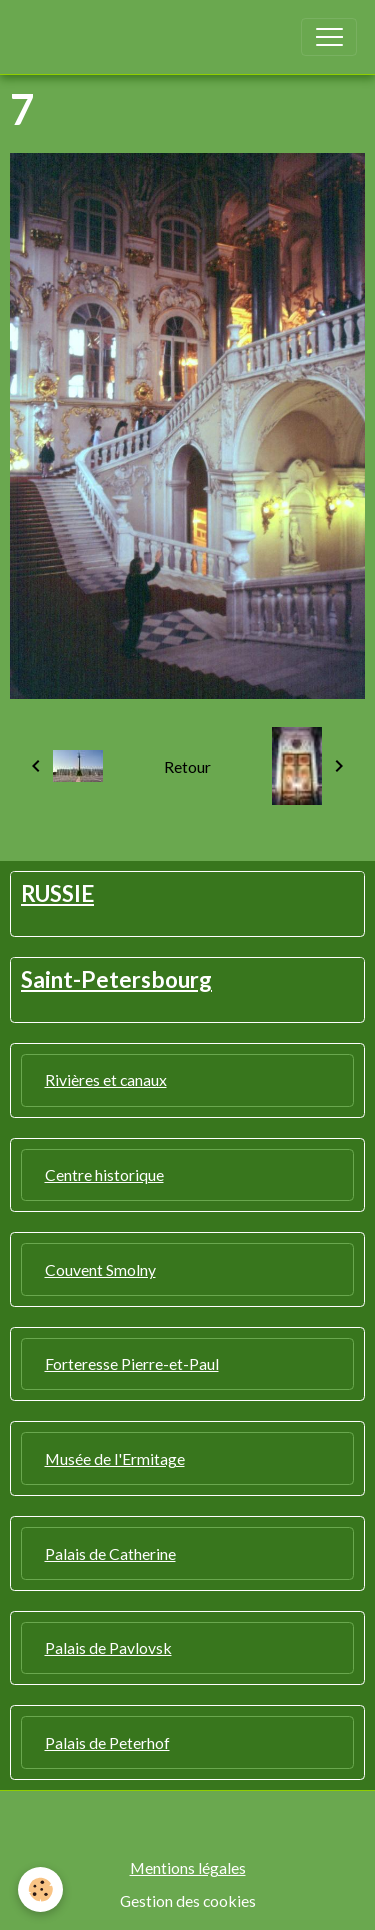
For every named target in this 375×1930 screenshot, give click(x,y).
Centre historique (104, 1174)
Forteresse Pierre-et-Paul (132, 1363)
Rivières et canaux (106, 1079)
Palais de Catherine (110, 1553)
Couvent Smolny (100, 1269)
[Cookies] (40, 1889)
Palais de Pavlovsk (108, 1647)
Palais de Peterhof (107, 1742)
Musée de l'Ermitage (115, 1458)
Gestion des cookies (188, 1900)
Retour (187, 766)
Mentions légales (188, 1867)
